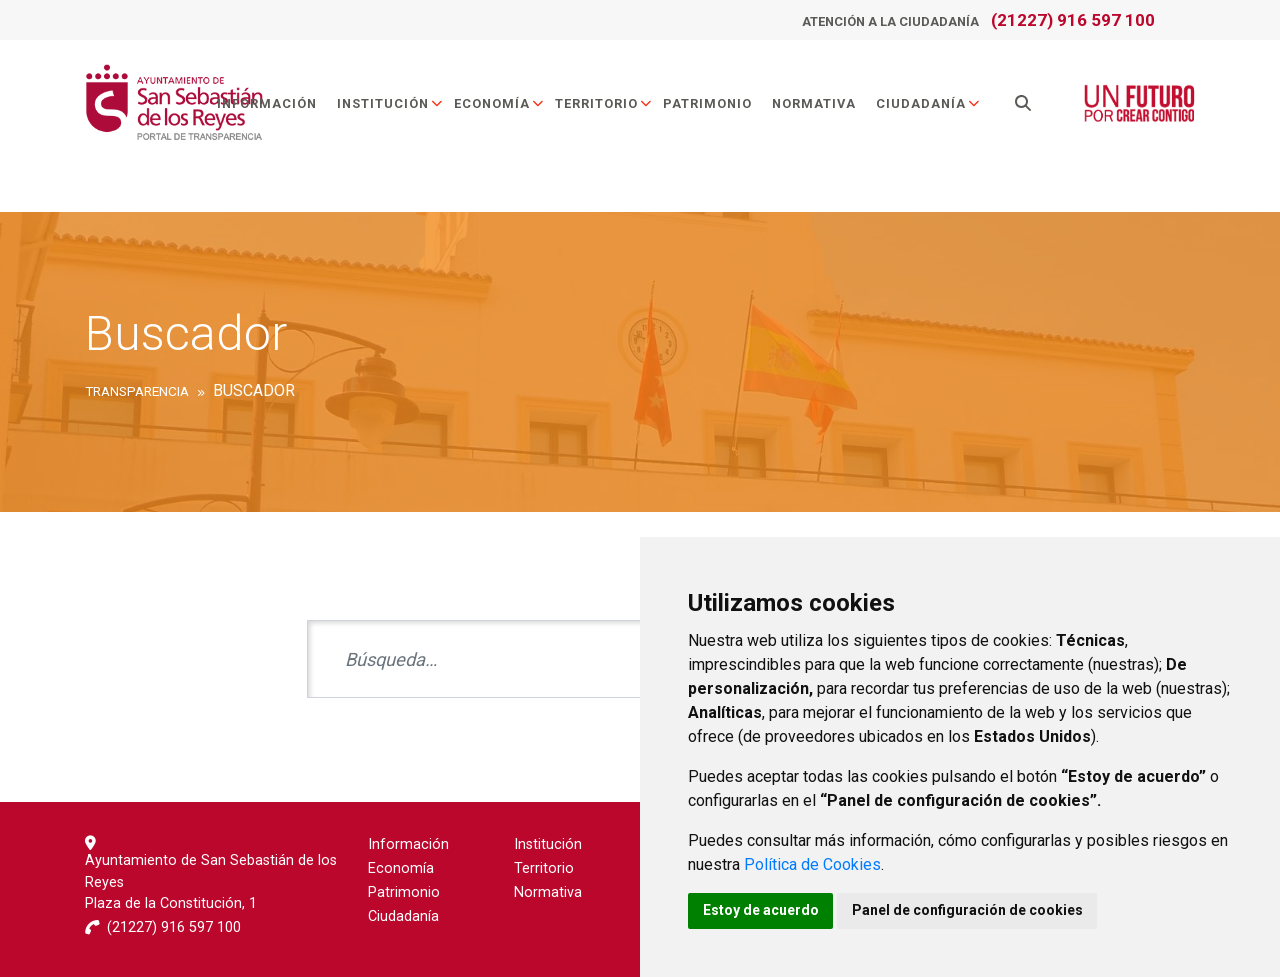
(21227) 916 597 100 (1073, 20)
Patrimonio (708, 103)
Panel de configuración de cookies (971, 910)
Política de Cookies (812, 863)
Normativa (815, 103)
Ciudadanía (929, 103)
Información (268, 103)
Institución (391, 103)
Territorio (605, 103)
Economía (500, 103)
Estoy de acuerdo (762, 910)
